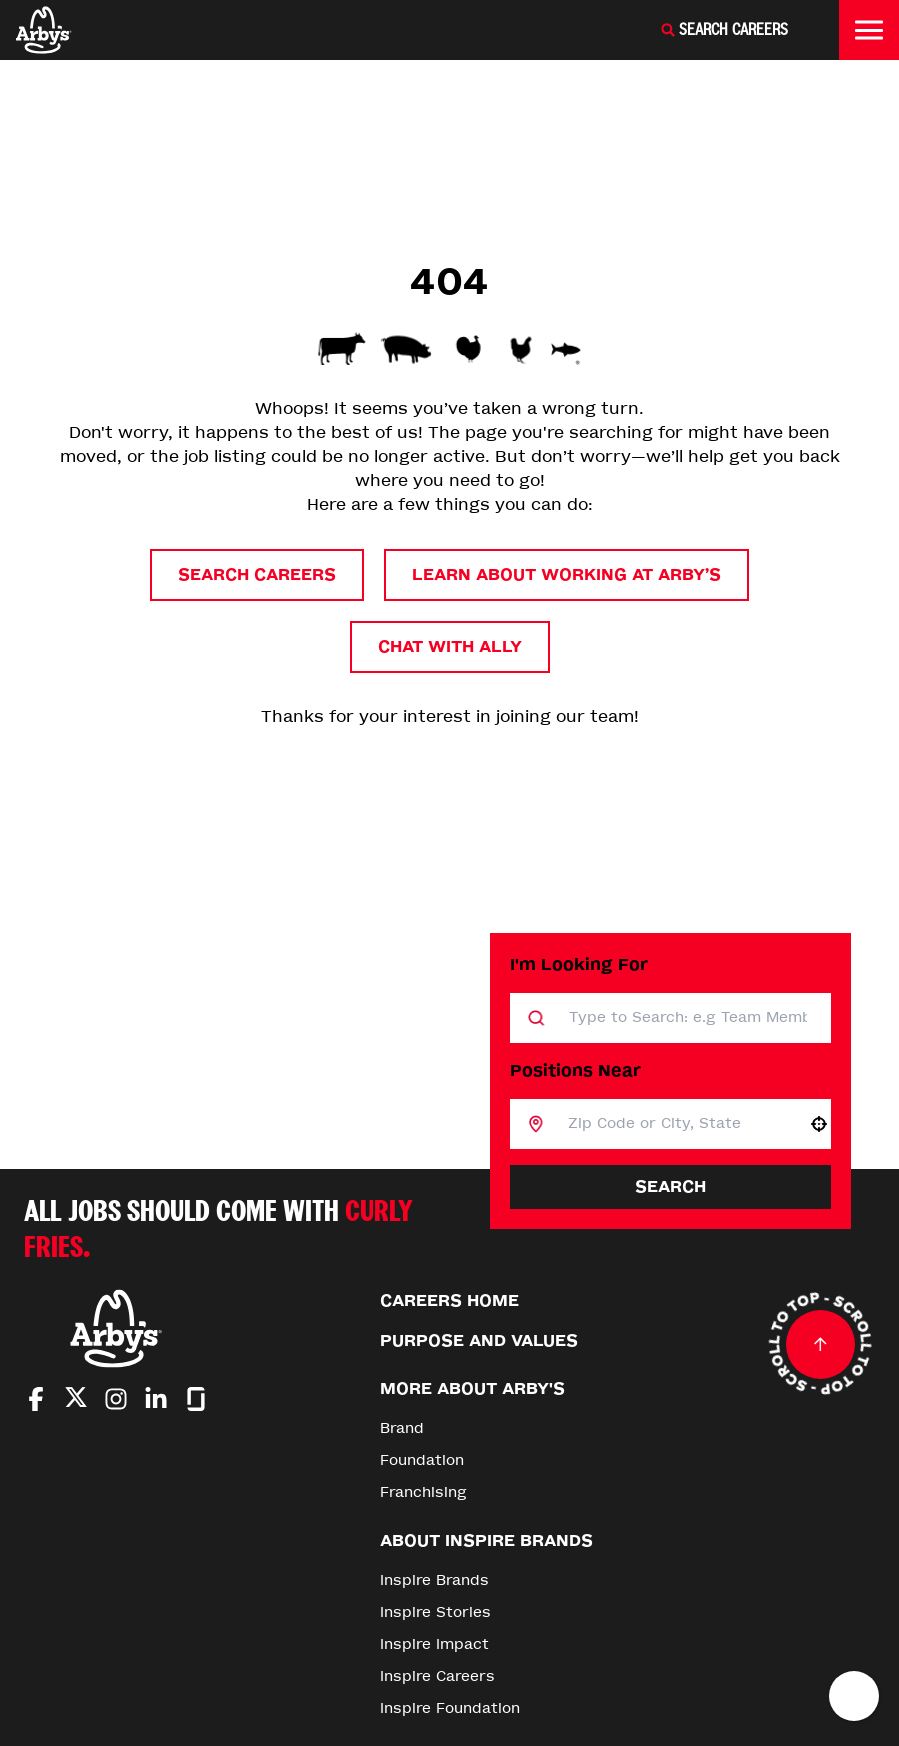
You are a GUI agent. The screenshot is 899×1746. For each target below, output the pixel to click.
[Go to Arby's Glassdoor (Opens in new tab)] (196, 1399)
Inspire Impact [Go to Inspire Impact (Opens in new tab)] (434, 1644)
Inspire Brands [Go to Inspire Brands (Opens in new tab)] (434, 1580)
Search (670, 1186)
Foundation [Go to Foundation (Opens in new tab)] (422, 1460)
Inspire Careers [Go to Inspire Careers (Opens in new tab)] (437, 1676)
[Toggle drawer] (869, 30)
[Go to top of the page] (820, 1344)
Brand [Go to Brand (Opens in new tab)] (402, 1428)
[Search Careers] (724, 30)
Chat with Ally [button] (450, 646)
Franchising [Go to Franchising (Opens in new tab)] (423, 1492)
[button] (819, 1124)
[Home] (44, 30)
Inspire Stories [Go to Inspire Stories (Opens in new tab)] (435, 1612)
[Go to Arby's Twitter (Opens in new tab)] (76, 1400)
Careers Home (449, 1300)
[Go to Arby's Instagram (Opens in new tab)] (116, 1399)
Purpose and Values (479, 1340)
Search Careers (257, 574)
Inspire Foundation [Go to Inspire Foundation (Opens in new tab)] (450, 1708)
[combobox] (675, 1124)
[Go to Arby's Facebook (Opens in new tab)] (36, 1399)
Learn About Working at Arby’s (566, 574)
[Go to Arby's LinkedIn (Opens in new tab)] (156, 1399)
